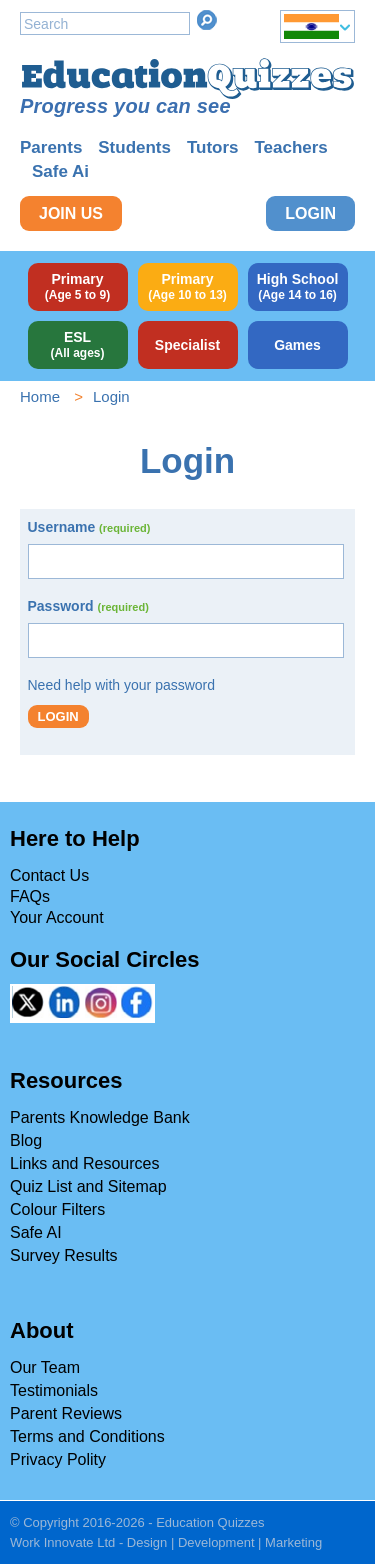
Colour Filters (57, 1209)
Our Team (45, 1367)
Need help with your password (122, 685)
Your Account (57, 917)
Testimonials (54, 1390)
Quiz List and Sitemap (88, 1186)
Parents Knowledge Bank (100, 1117)
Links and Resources (84, 1163)
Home (40, 396)
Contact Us (49, 875)
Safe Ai (60, 171)
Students (134, 147)
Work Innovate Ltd (62, 1542)
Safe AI (36, 1232)
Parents (51, 147)
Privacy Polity (58, 1459)
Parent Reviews (66, 1413)
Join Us (71, 213)
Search (207, 20)
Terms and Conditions (87, 1436)
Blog (26, 1140)
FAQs (30, 896)
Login (310, 213)
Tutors (213, 147)
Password (88, 606)
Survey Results (64, 1255)
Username (89, 527)
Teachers (290, 147)
